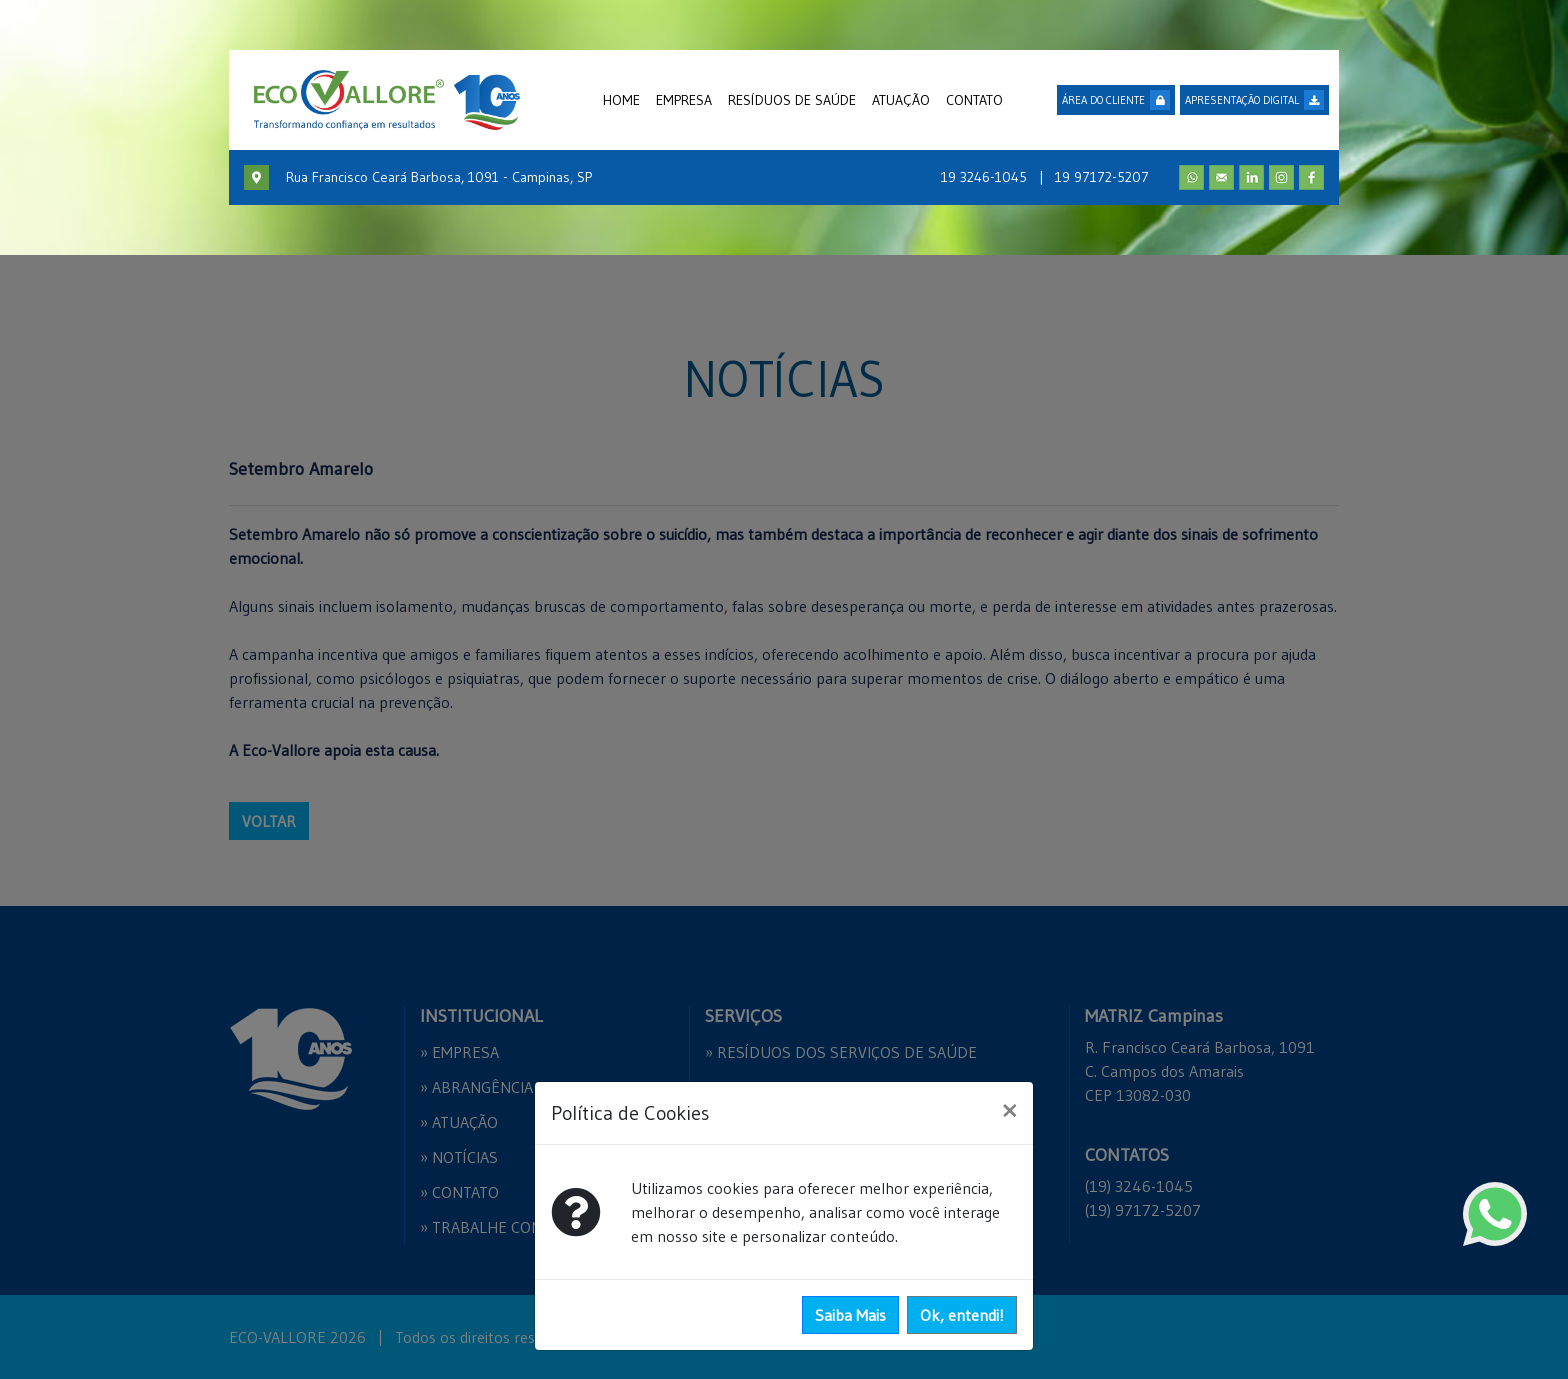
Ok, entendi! (962, 1315)
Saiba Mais (850, 1315)
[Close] (1009, 1110)
